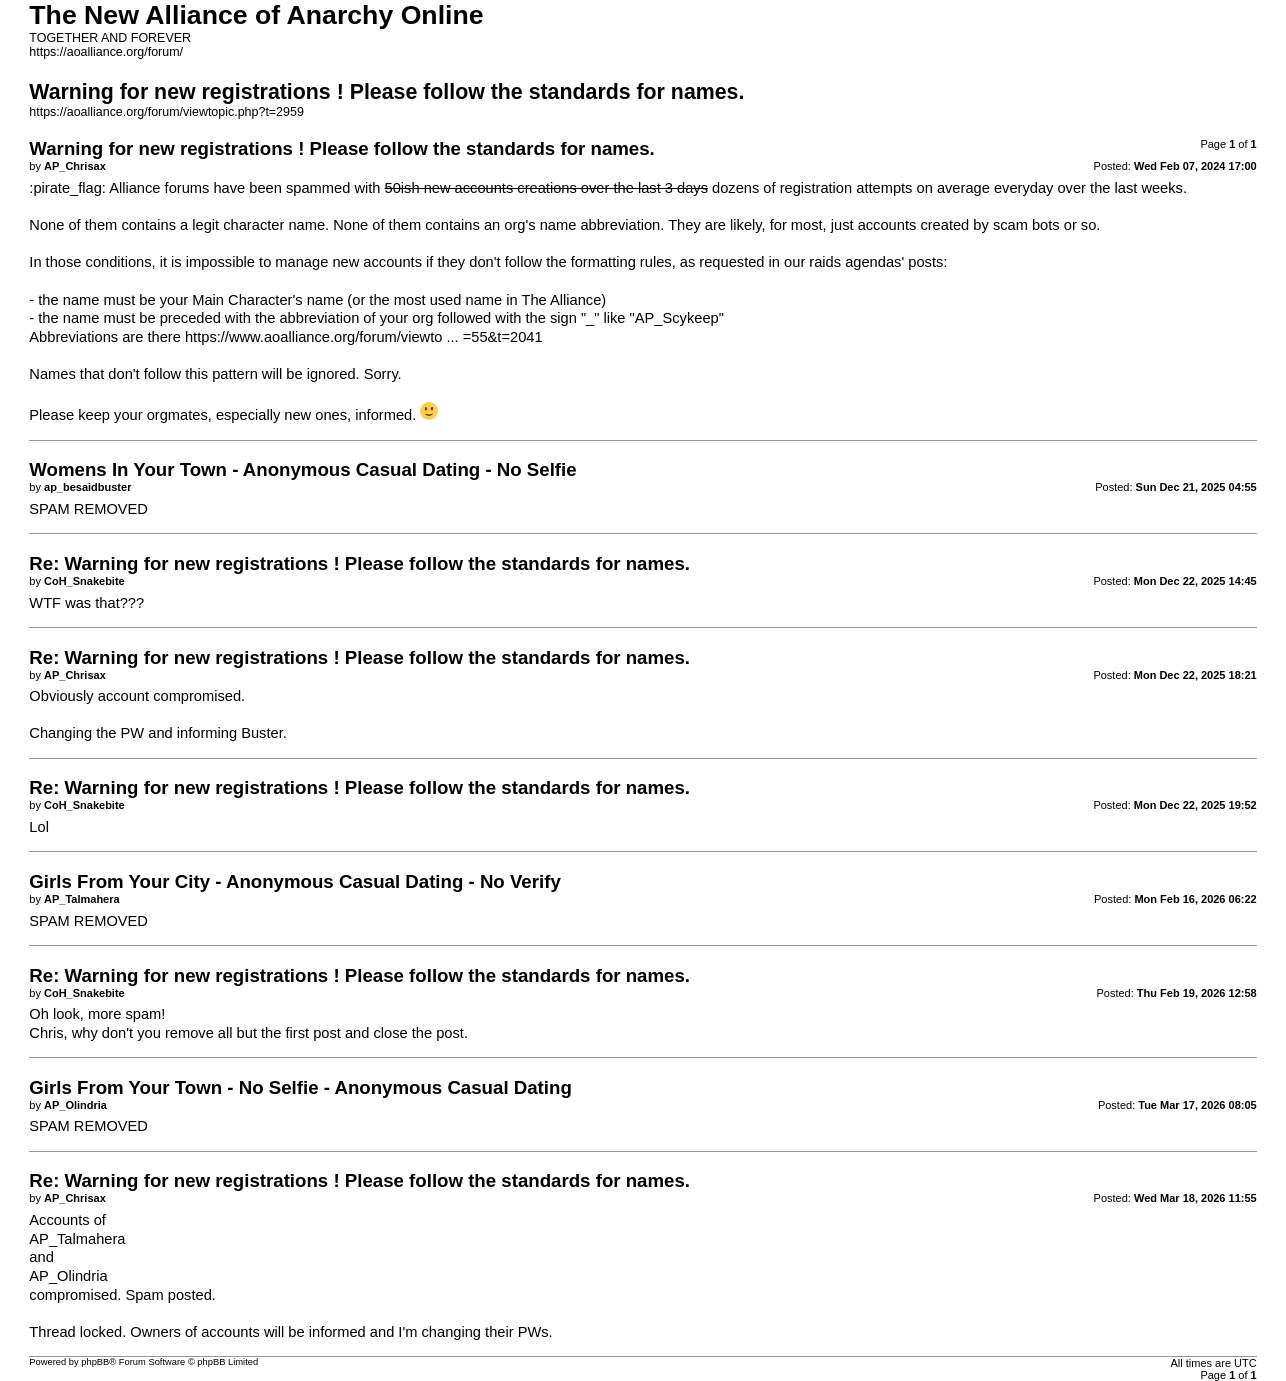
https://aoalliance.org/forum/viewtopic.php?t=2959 (166, 112)
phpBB (95, 1362)
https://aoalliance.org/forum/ (106, 52)
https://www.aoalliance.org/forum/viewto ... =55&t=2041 (364, 337)
